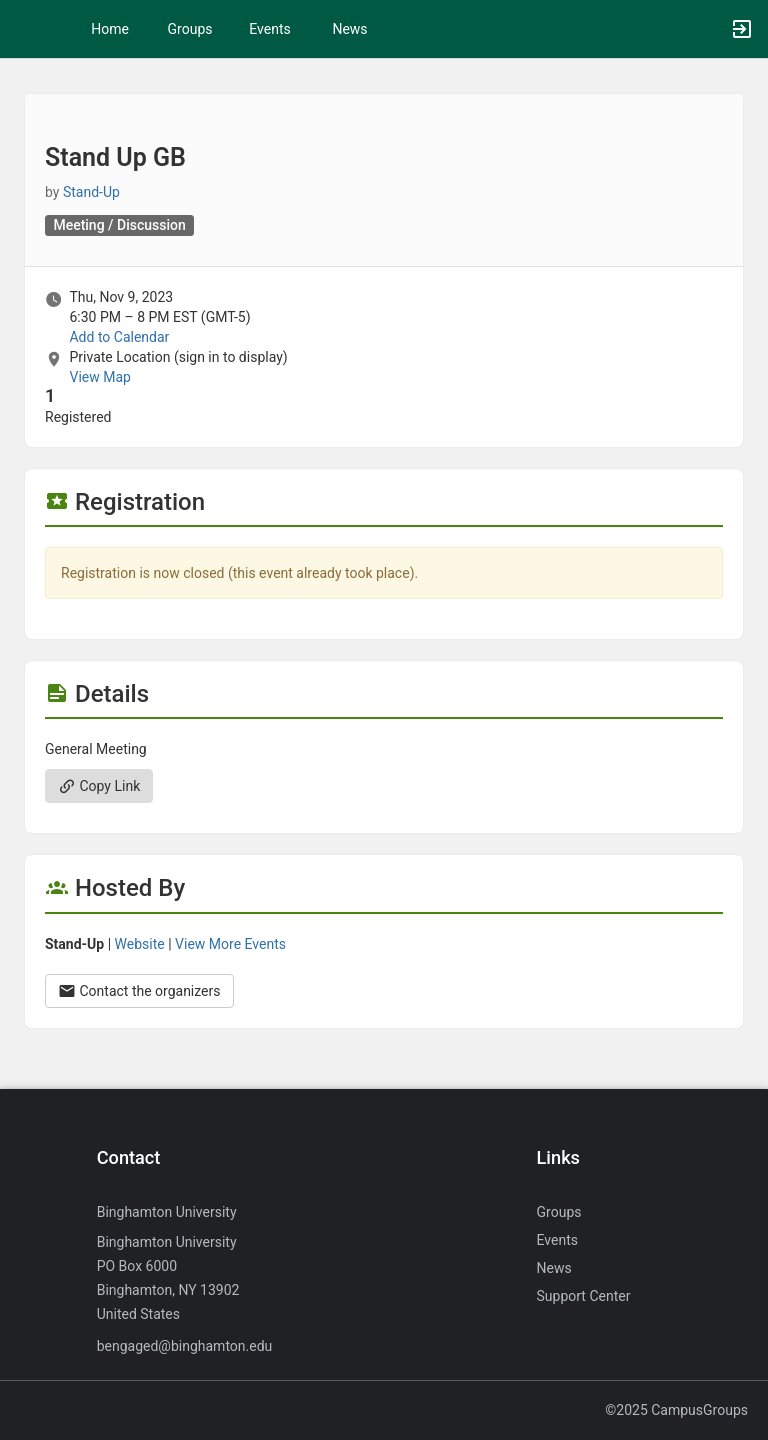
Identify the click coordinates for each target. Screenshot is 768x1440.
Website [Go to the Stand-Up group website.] (140, 944)
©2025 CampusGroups (676, 1410)
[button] (25, 29)
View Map (99, 377)
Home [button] (110, 29)
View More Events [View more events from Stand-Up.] (230, 944)
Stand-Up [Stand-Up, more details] (91, 192)
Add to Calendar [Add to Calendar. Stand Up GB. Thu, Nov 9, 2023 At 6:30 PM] (119, 337)
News (349, 29)
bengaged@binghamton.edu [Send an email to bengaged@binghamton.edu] (185, 1346)
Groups (190, 29)
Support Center (584, 1296)
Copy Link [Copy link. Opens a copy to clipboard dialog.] (99, 786)
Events (269, 29)
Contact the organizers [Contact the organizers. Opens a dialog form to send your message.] (139, 991)
